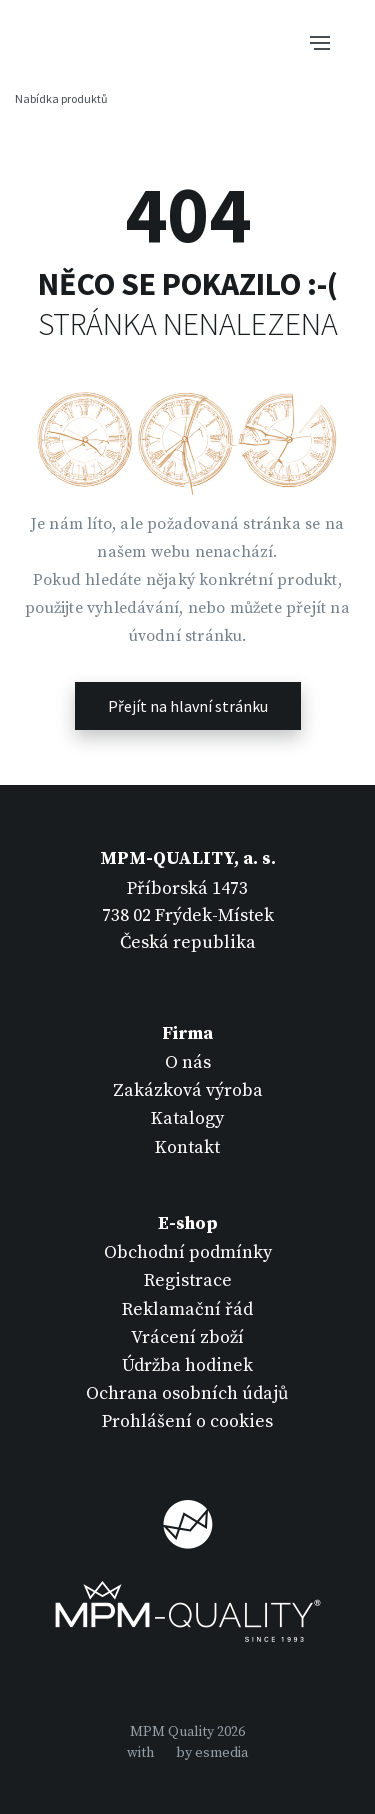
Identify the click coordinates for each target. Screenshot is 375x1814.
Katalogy (187, 1118)
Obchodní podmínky (188, 1252)
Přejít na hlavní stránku (188, 706)
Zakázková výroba (188, 1090)
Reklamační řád (187, 1309)
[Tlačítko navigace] (320, 41)
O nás (188, 1062)
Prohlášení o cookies (187, 1421)
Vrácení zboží (187, 1337)
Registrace (188, 1280)
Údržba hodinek (187, 1365)
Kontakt (187, 1147)
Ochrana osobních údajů (187, 1393)
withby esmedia (187, 1753)
